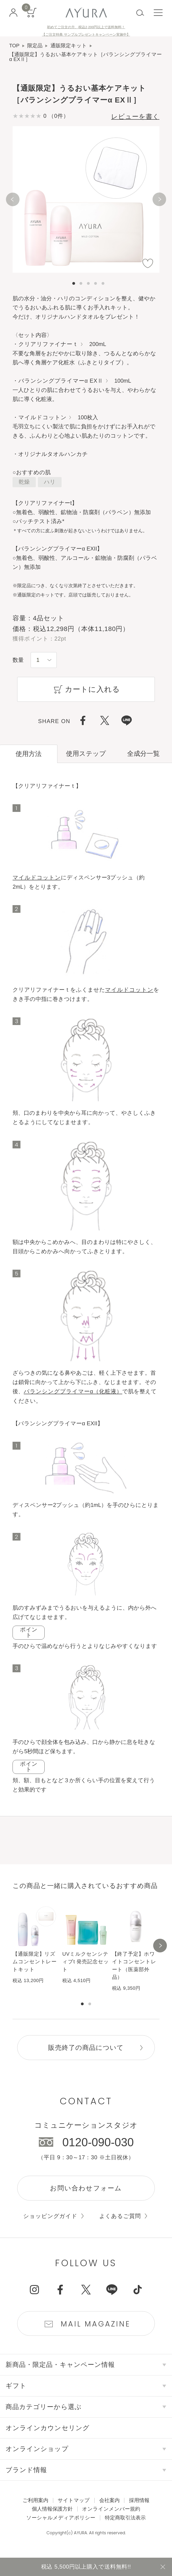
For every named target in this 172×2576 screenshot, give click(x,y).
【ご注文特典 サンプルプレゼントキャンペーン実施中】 (86, 34)
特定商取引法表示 (125, 2518)
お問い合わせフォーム (86, 2188)
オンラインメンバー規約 (111, 2509)
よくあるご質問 (120, 2216)
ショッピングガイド (50, 2216)
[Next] (159, 199)
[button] (160, 1945)
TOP (14, 45)
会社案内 (109, 2500)
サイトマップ (74, 2500)
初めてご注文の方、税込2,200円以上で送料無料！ (86, 27)
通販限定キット (68, 45)
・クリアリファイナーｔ (45, 344)
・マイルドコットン (40, 417)
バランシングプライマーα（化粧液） (73, 1391)
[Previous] (13, 199)
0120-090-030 (98, 2142)
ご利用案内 (35, 2500)
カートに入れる (86, 689)
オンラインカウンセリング (47, 2428)
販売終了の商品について (86, 2047)
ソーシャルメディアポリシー (60, 2518)
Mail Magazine (95, 2324)
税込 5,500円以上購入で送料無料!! (86, 2567)
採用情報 (139, 2500)
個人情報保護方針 (52, 2509)
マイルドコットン (37, 878)
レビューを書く (135, 116)
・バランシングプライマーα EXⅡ (58, 381)
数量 (18, 660)
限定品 (35, 45)
